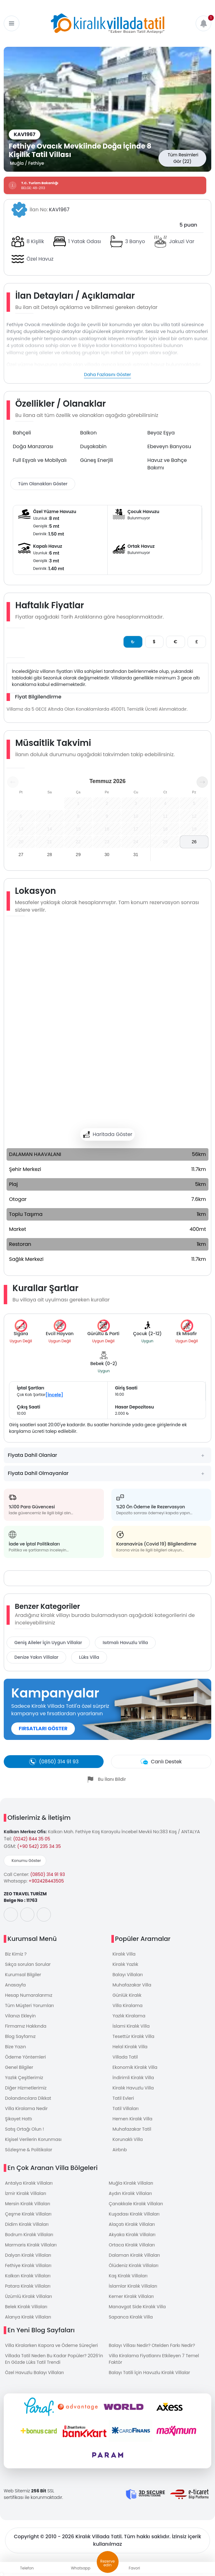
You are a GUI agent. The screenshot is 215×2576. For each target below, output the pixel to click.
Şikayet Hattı (18, 2119)
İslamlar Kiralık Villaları (133, 2286)
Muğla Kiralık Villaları (131, 2183)
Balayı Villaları (128, 1974)
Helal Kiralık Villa (130, 2047)
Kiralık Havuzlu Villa (133, 2088)
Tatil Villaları (126, 2108)
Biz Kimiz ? (16, 1954)
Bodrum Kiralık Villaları (29, 2234)
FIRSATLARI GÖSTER (43, 1728)
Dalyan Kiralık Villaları (28, 2255)
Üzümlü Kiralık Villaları (28, 2296)
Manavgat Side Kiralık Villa (137, 2307)
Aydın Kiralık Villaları (130, 2193)
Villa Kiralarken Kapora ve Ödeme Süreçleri (51, 2345)
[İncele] (54, 1395)
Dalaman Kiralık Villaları (134, 2255)
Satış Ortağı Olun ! (24, 2129)
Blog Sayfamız (20, 2036)
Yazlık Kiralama (129, 2016)
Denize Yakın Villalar (36, 1657)
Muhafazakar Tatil (132, 2129)
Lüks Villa (89, 1657)
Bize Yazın (15, 2047)
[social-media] (11, 1915)
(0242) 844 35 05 (31, 1839)
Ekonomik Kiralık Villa (135, 2067)
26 (194, 841)
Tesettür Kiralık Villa (133, 2036)
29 (78, 854)
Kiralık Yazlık (125, 1964)
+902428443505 (46, 1881)
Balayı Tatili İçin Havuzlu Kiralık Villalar (149, 2372)
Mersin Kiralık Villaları (27, 2204)
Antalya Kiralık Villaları (29, 2183)
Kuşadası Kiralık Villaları (134, 2214)
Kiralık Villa (124, 1954)
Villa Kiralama (128, 2005)
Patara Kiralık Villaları (28, 2286)
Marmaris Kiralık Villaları (31, 2245)
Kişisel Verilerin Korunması (33, 2139)
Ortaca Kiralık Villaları (132, 2245)
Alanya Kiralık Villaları (28, 2317)
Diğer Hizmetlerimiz (25, 2088)
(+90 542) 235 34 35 (39, 1846)
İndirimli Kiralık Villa (133, 2077)
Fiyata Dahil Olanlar (32, 1455)
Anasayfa (15, 1985)
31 (135, 854)
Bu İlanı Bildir (112, 1779)
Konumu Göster (26, 1860)
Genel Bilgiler (19, 2067)
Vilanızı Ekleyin (20, 2016)
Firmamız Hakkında (25, 2026)
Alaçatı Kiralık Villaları (132, 2224)
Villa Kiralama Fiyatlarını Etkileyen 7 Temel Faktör (154, 2359)
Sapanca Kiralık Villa (131, 2317)
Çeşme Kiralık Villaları (28, 2214)
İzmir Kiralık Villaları (25, 2193)
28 (49, 854)
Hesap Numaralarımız (28, 1995)
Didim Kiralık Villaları (27, 2224)
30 (107, 854)
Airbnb (120, 2150)
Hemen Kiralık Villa (133, 2119)
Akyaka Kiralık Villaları (132, 2234)
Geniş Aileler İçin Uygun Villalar (48, 1642)
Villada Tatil (125, 2057)
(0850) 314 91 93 (47, 1874)
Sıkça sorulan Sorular (28, 1964)
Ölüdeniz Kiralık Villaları (134, 2265)
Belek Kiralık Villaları (26, 2307)
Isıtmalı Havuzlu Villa (125, 1642)
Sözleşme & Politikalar (28, 2150)
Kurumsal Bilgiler (23, 1974)
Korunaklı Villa (128, 2139)
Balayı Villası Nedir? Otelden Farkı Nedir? (152, 2345)
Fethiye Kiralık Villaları (28, 2265)
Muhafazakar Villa (132, 1985)
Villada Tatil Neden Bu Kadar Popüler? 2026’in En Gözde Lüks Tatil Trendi (54, 2359)
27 (20, 854)
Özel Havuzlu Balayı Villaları (34, 2372)
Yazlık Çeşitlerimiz (24, 2077)
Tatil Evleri (123, 2098)
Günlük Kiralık (127, 1995)
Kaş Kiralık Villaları (128, 2276)
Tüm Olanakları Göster (42, 484)
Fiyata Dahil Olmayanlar (38, 1473)
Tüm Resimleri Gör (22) (183, 158)
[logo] (107, 23)
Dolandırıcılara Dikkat (28, 2098)
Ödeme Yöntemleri (25, 2057)
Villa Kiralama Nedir (26, 2108)
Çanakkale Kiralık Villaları (136, 2204)
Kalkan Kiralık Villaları (28, 2276)
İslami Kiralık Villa (131, 2026)
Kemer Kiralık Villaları (131, 2296)
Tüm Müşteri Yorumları (29, 2005)
